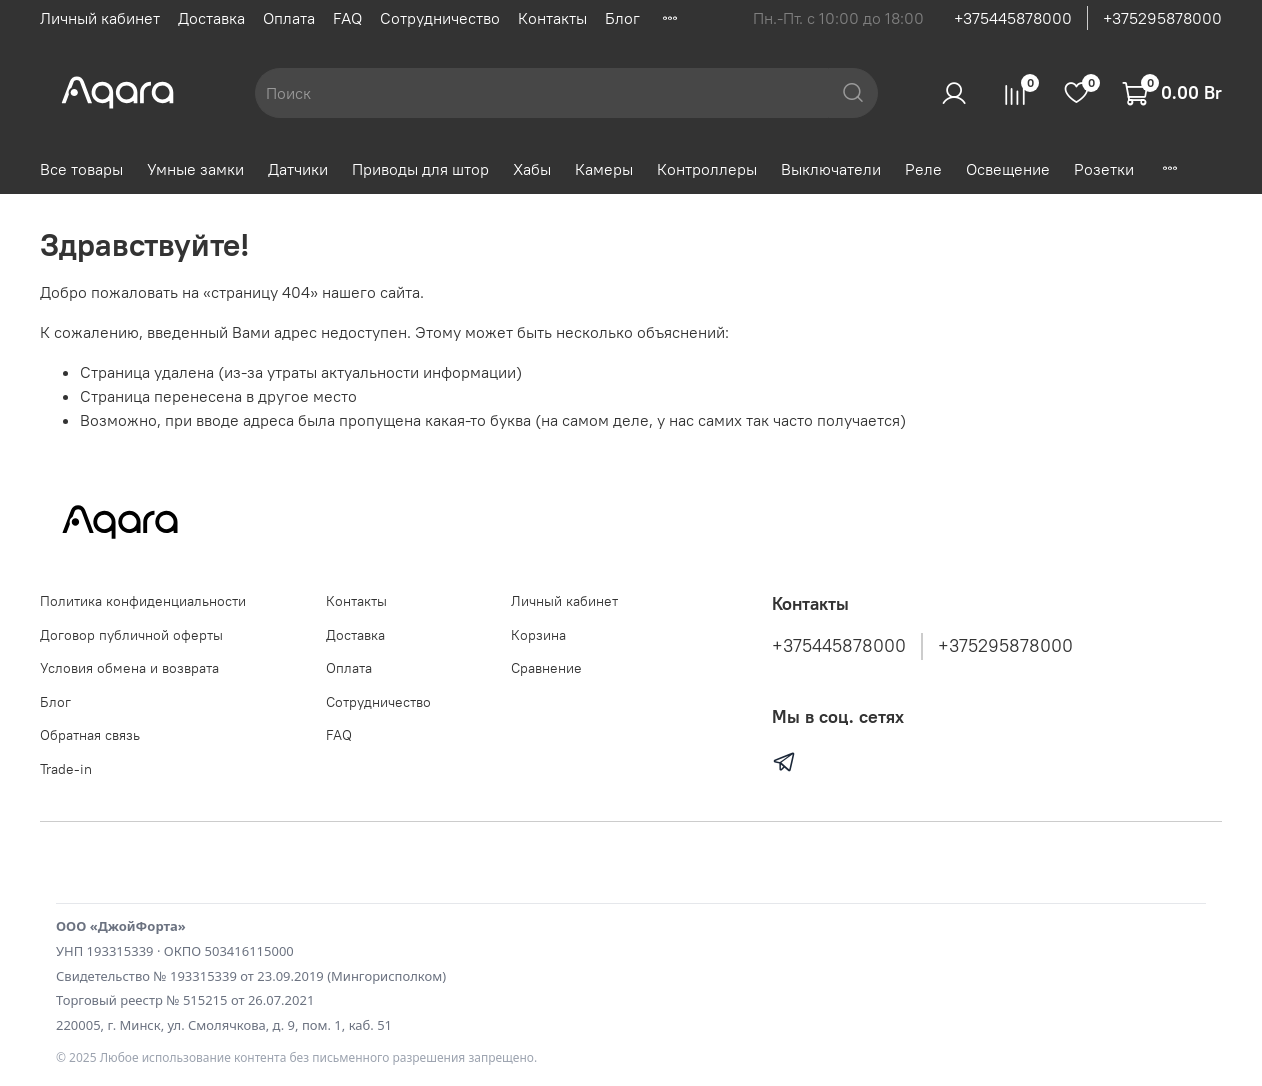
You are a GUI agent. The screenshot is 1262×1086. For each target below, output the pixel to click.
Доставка (211, 18)
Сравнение (546, 668)
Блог (622, 18)
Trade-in (66, 769)
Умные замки (195, 169)
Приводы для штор (420, 169)
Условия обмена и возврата (129, 668)
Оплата (289, 18)
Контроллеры (707, 169)
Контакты (552, 18)
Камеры (604, 169)
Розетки (1104, 169)
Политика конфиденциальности (143, 601)
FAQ (347, 18)
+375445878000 (1013, 18)
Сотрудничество (440, 18)
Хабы (532, 169)
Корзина (538, 635)
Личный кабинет (100, 18)
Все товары (81, 169)
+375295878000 (1162, 18)
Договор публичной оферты (131, 635)
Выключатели (831, 169)
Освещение (1008, 169)
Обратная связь (90, 735)
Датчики (298, 169)
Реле (923, 169)
